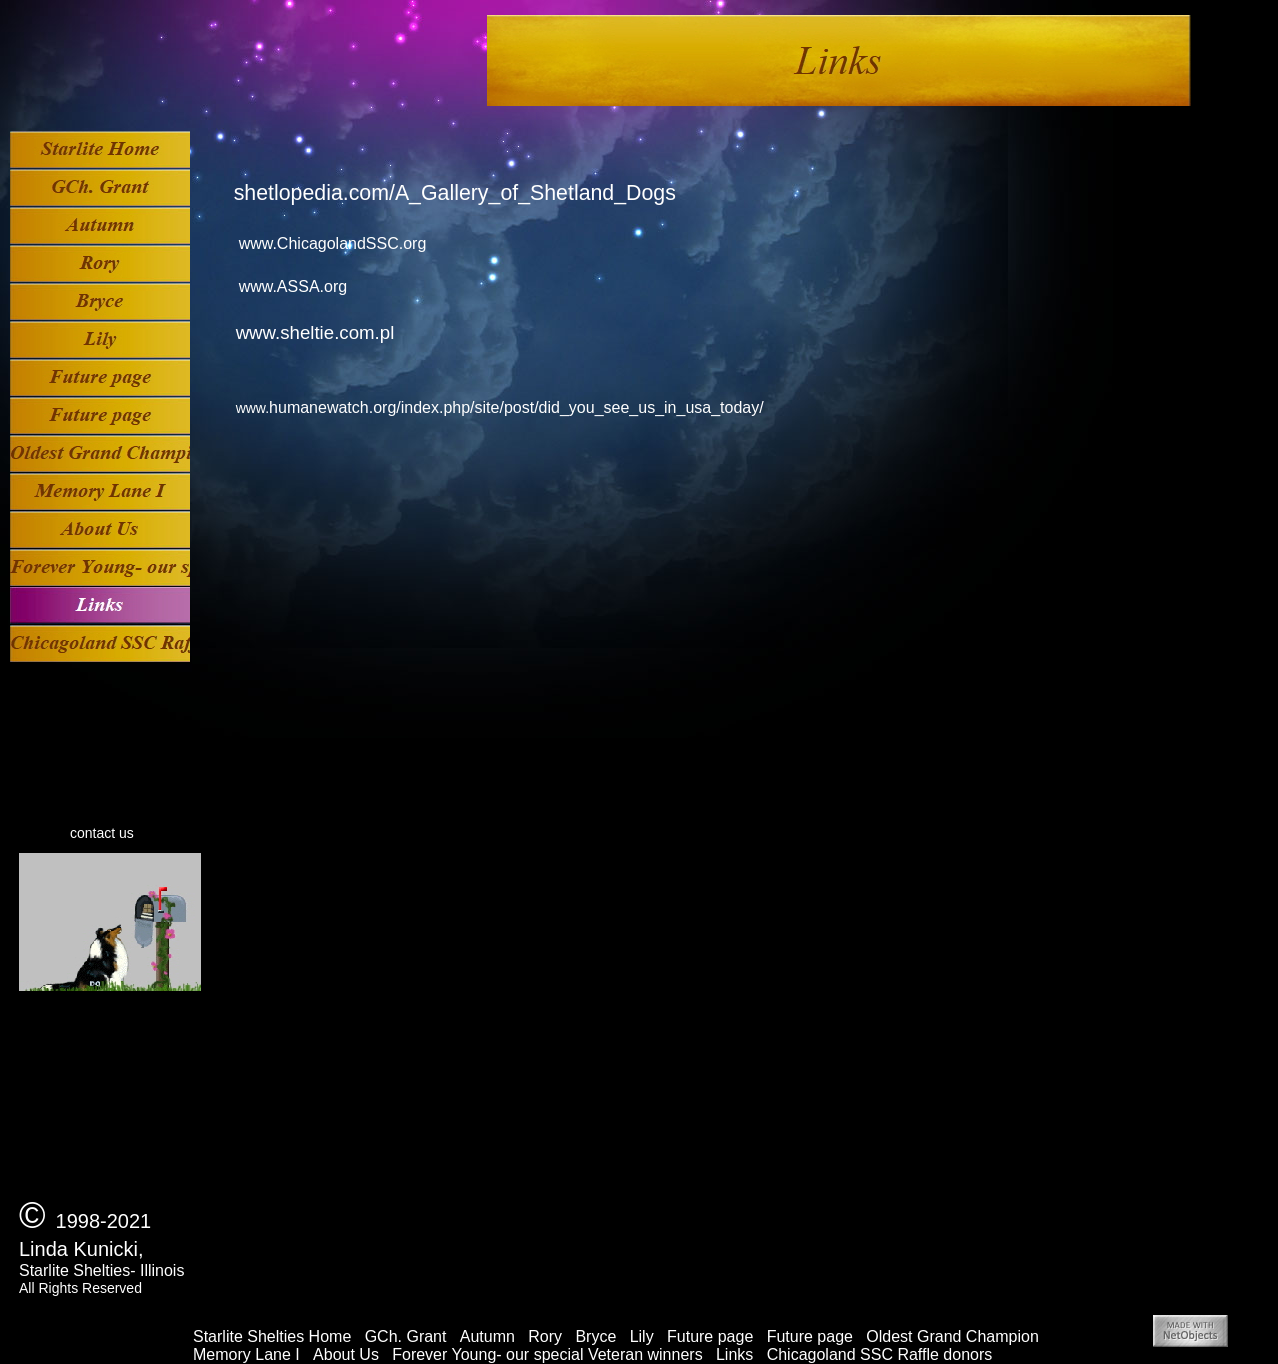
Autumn (487, 1336)
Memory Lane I (246, 1354)
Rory (545, 1336)
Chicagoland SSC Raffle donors (880, 1354)
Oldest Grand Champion (952, 1336)
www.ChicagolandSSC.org (333, 243)
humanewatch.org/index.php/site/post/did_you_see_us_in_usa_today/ (516, 407)
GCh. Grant (406, 1336)
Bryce (595, 1336)
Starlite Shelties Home (272, 1336)
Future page (710, 1336)
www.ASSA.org (293, 286)
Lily (642, 1336)
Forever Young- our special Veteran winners (547, 1354)
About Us (346, 1354)
